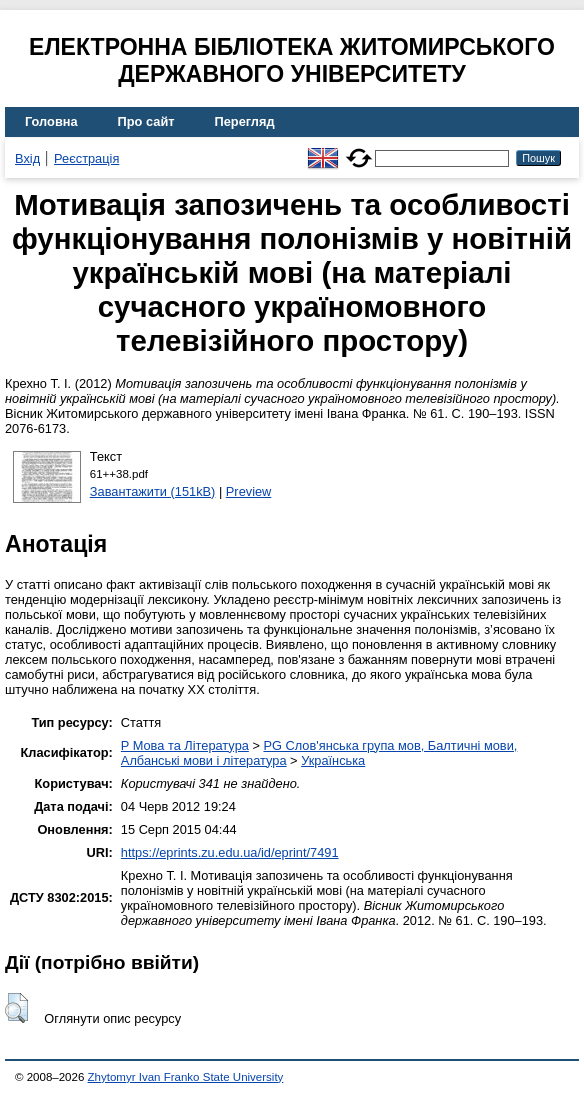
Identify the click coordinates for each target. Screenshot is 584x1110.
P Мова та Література (185, 745)
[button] (16, 1008)
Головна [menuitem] (51, 121)
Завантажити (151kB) (153, 491)
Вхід (27, 158)
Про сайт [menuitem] (146, 121)
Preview (249, 491)
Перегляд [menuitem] (245, 121)
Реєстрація (86, 158)
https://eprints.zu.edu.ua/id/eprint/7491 (230, 852)
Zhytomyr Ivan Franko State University (186, 1077)
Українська (333, 760)
